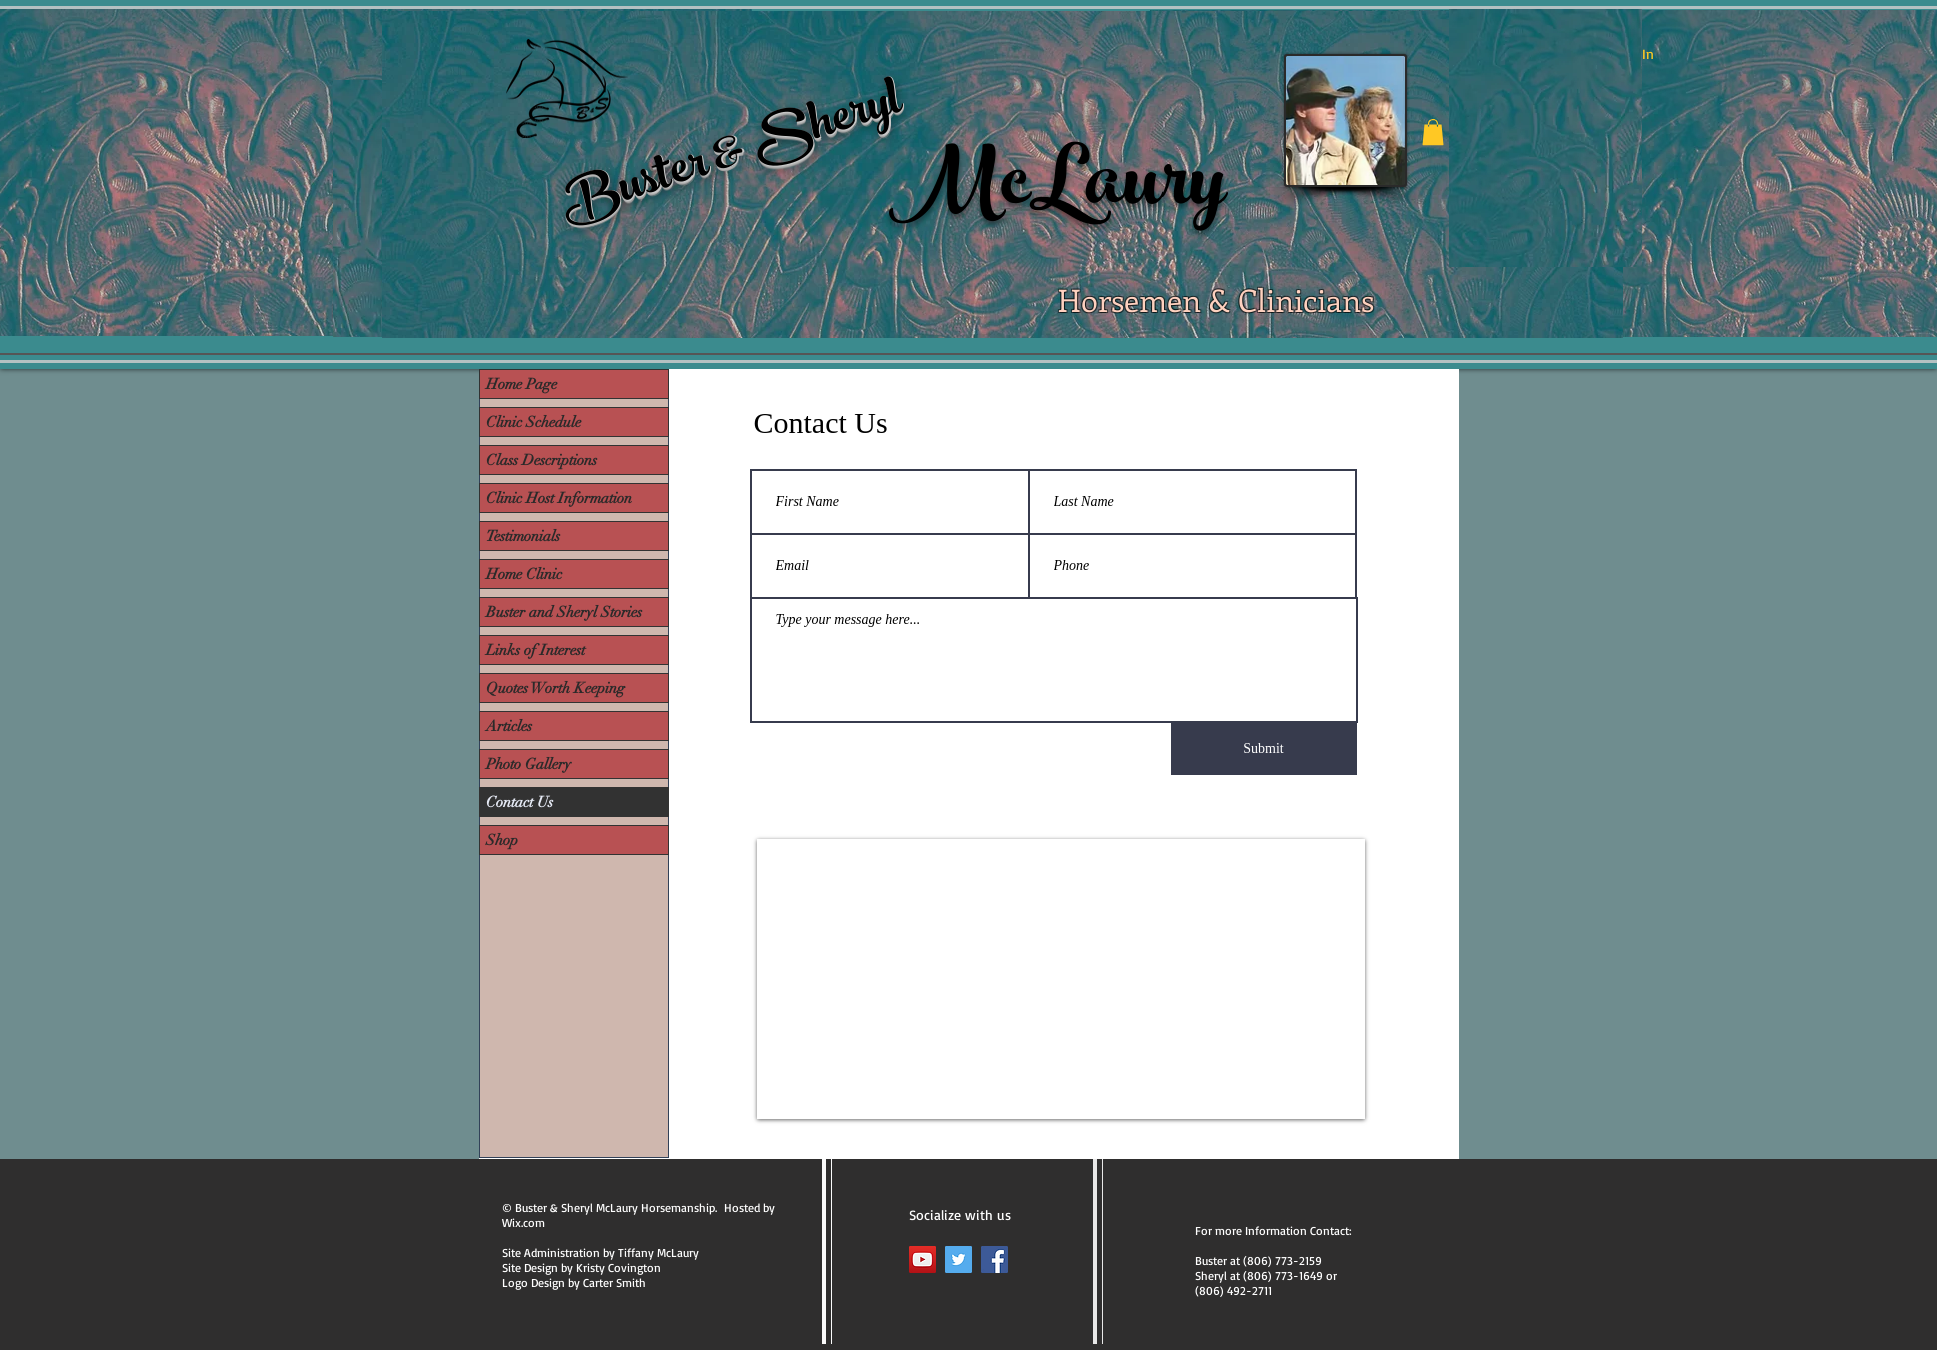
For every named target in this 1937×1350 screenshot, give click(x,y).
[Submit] (1264, 749)
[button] (1433, 132)
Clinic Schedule (533, 422)
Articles (509, 726)
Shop (502, 840)
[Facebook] (994, 1259)
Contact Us (519, 802)
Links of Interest (535, 650)
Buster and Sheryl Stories (564, 612)
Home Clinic (524, 574)
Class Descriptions (541, 460)
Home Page (521, 384)
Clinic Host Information (559, 498)
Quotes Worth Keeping (555, 688)
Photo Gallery (528, 764)
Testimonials (523, 536)
